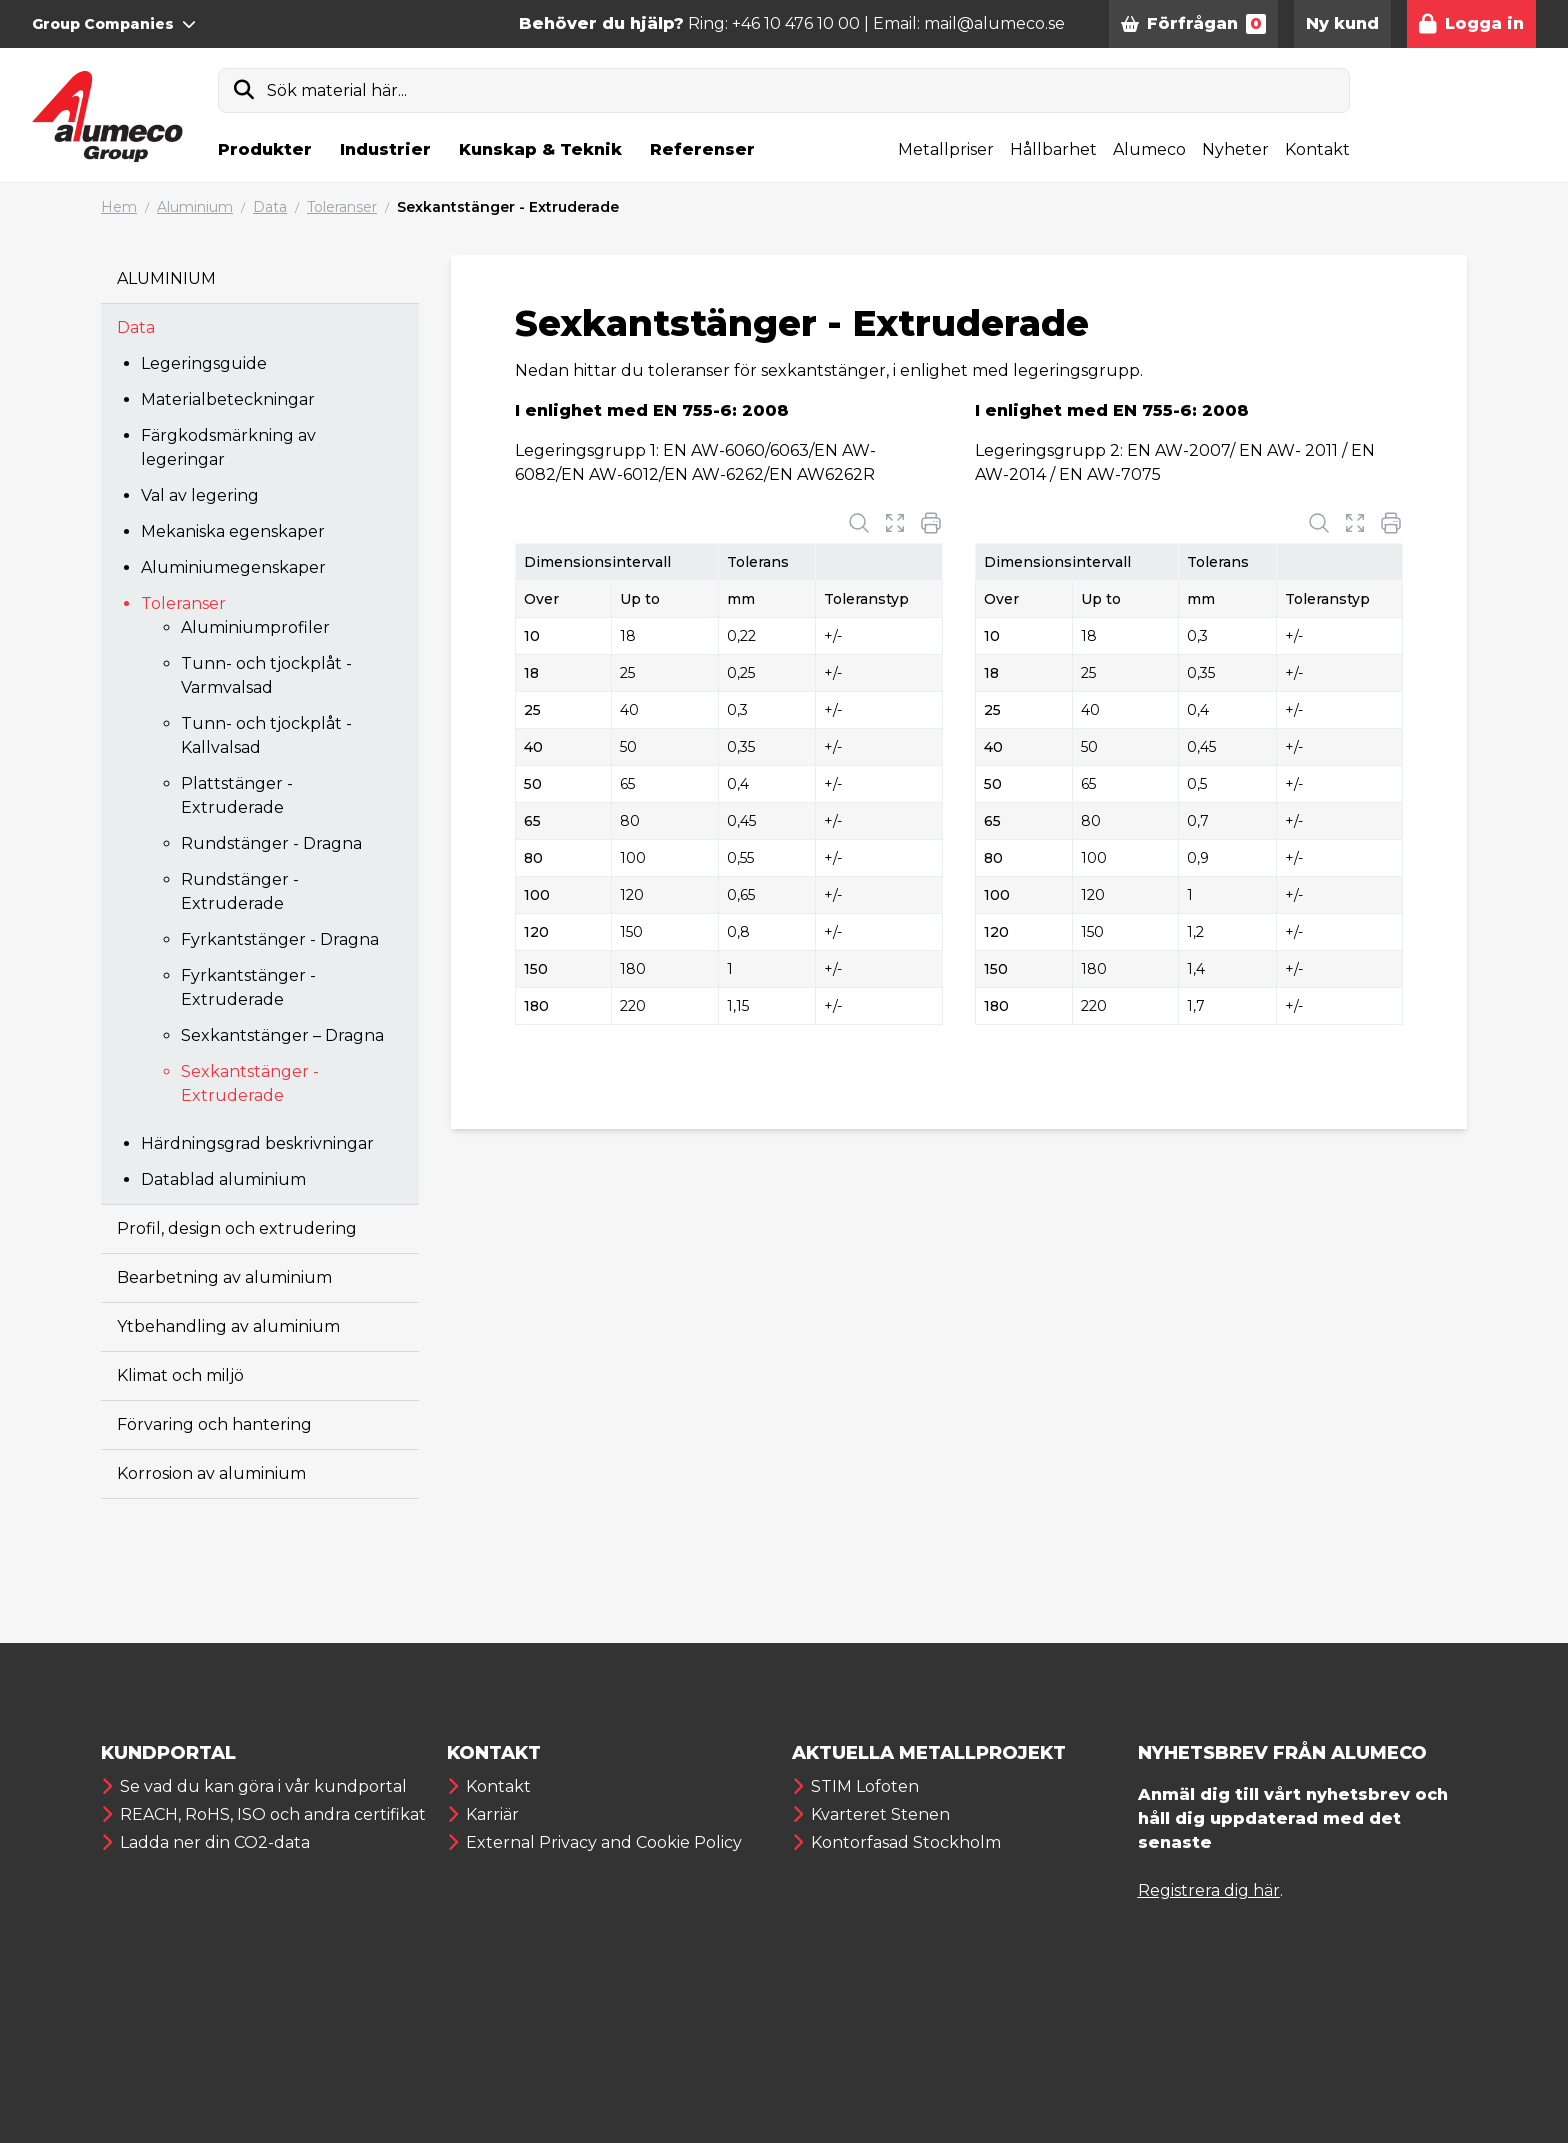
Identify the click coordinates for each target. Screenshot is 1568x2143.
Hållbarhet (1053, 149)
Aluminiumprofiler (255, 627)
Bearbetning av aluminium (224, 1277)
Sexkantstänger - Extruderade (508, 207)
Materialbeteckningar (228, 399)
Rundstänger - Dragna (271, 843)
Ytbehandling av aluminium (228, 1326)
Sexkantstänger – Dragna (282, 1035)
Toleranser (342, 207)
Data (270, 207)
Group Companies (114, 24)
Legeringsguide (204, 363)
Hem (119, 207)
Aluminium (195, 207)
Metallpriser (946, 149)
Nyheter (1235, 149)
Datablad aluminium (223, 1179)
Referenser (702, 149)
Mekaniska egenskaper (233, 531)
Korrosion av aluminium (211, 1473)
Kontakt (1317, 149)
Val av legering (200, 495)
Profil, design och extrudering (237, 1228)
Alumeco (1149, 149)
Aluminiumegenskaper (233, 567)
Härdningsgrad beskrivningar (257, 1143)
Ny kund (1342, 23)
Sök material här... (337, 90)
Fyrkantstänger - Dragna (280, 939)
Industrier (385, 149)
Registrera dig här (1209, 1890)
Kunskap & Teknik (540, 149)
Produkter (265, 149)
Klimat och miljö (180, 1375)
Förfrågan (1193, 24)
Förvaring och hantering (214, 1424)
